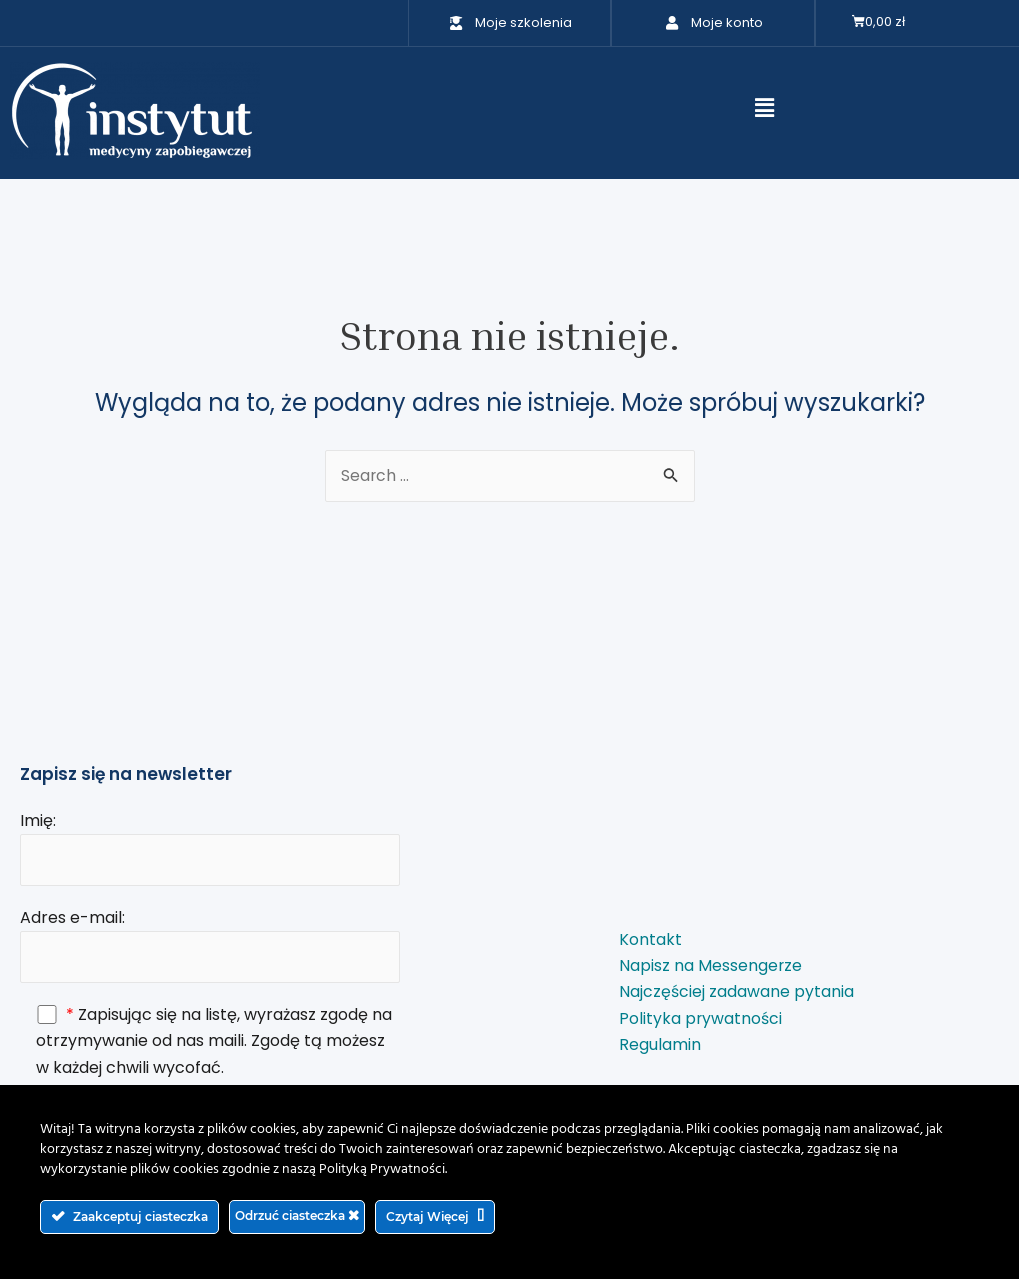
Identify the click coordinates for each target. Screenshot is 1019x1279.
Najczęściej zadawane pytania (736, 992)
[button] (764, 108)
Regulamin (660, 1045)
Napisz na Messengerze (711, 965)
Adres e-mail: (210, 944)
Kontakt (650, 939)
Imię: (210, 846)
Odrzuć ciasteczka (297, 1215)
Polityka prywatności (701, 1018)
